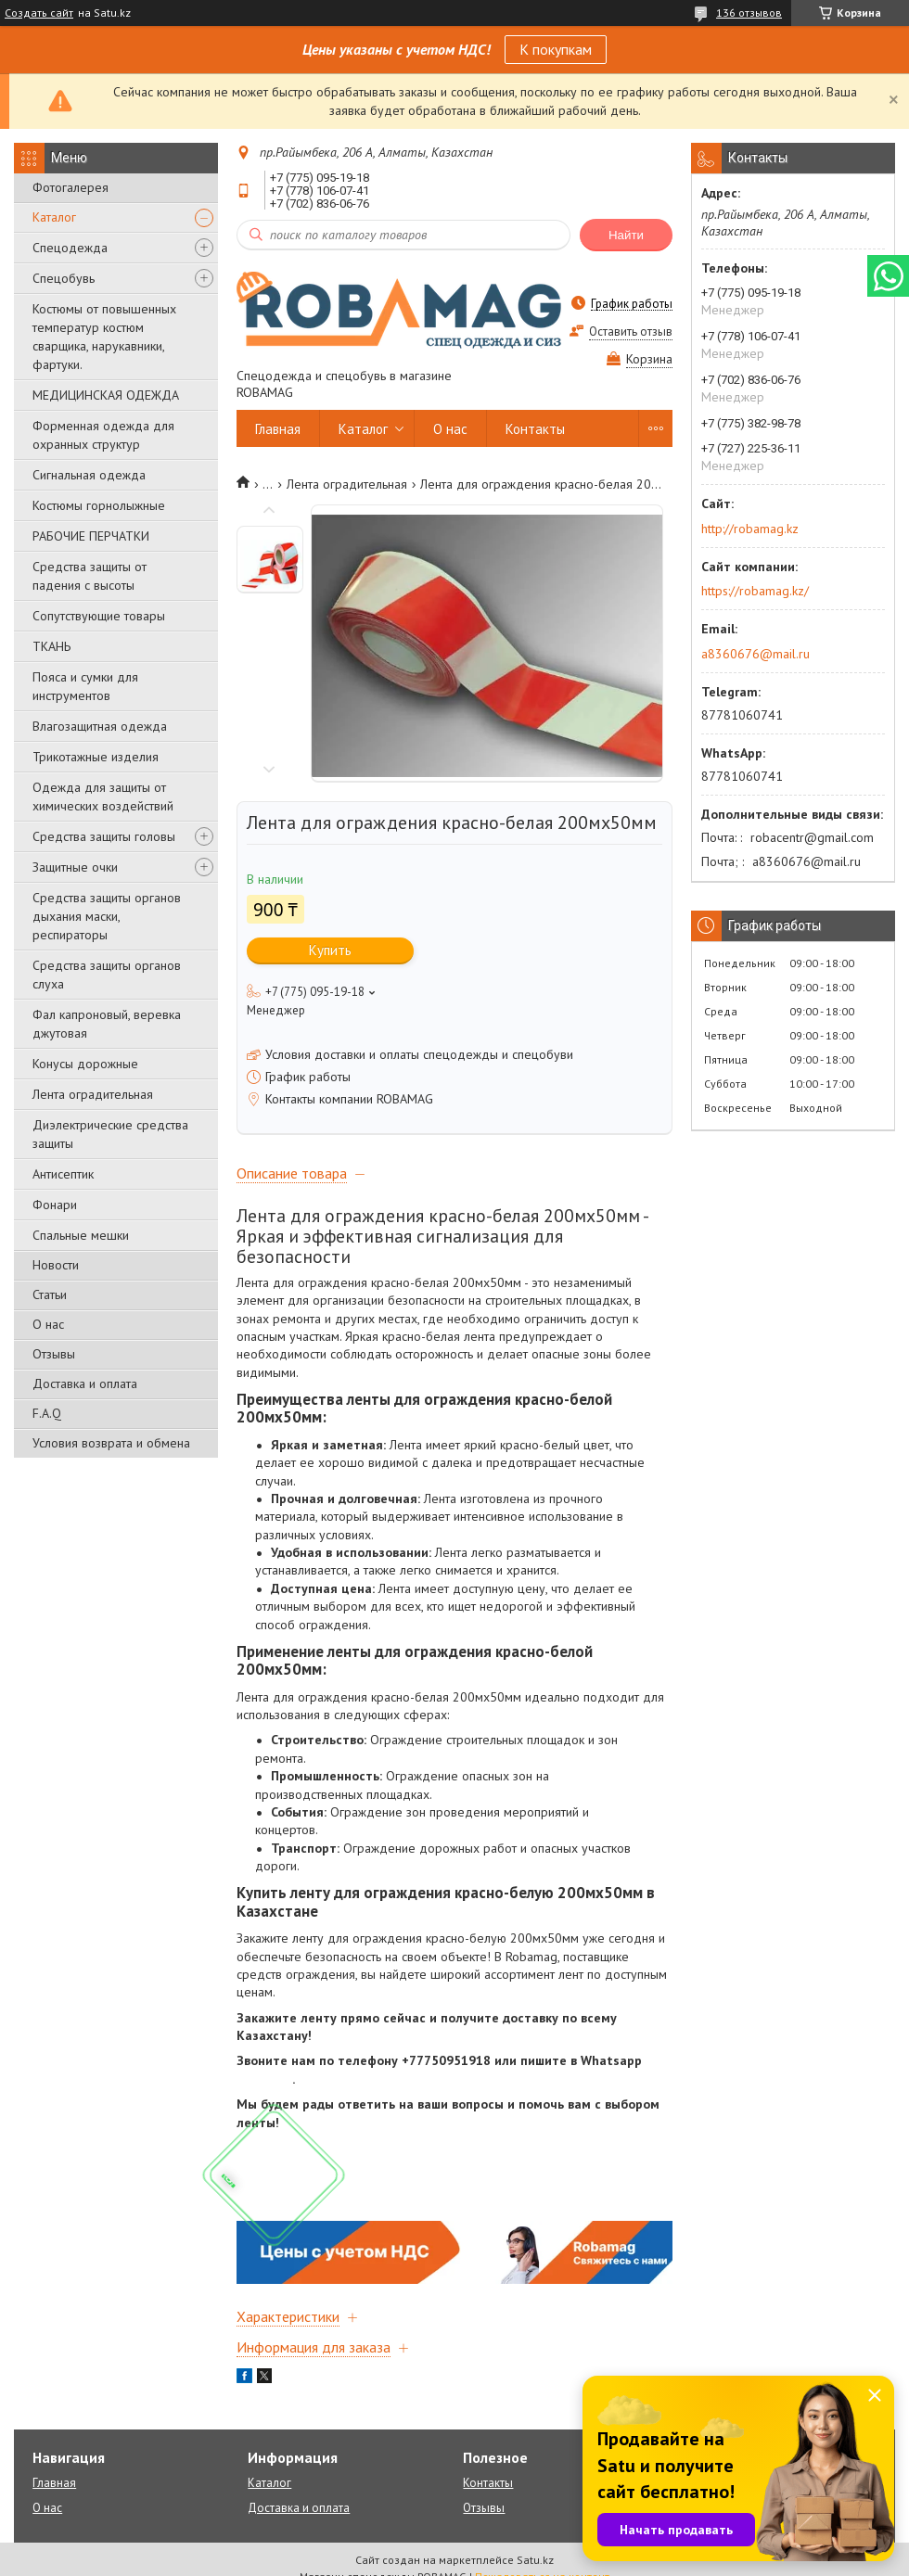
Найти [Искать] (626, 235)
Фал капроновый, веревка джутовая (106, 1023)
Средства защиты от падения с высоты (89, 575)
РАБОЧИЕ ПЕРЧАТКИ (90, 536)
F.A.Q (46, 1413)
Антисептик (63, 1174)
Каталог (54, 217)
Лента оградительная (92, 1094)
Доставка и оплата (84, 1383)
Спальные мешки (80, 1235)
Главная (278, 429)
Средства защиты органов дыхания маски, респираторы (106, 916)
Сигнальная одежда (89, 474)
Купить (330, 950)
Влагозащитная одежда (99, 726)
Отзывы (53, 1353)
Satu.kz (535, 2560)
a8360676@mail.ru (755, 653)
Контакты (535, 429)
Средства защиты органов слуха (106, 974)
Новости (55, 1264)
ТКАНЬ (51, 646)
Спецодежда (70, 247)
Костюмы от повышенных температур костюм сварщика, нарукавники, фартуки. (104, 336)
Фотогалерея (70, 187)
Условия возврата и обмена (111, 1443)
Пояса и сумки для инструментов (85, 686)
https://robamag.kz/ (755, 590)
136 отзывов (749, 12)
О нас (48, 1324)
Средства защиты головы (103, 836)
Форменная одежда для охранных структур (103, 435)
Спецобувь (63, 278)
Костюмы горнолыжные (98, 505)
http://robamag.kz (750, 528)
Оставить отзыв (630, 331)
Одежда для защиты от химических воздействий (102, 796)
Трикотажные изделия (95, 756)
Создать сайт (39, 12)
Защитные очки (75, 867)
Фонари (54, 1204)
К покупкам (555, 49)
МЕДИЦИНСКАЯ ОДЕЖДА (105, 395)
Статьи (49, 1294)
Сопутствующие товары (98, 615)
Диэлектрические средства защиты (110, 1134)
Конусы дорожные (85, 1063)
